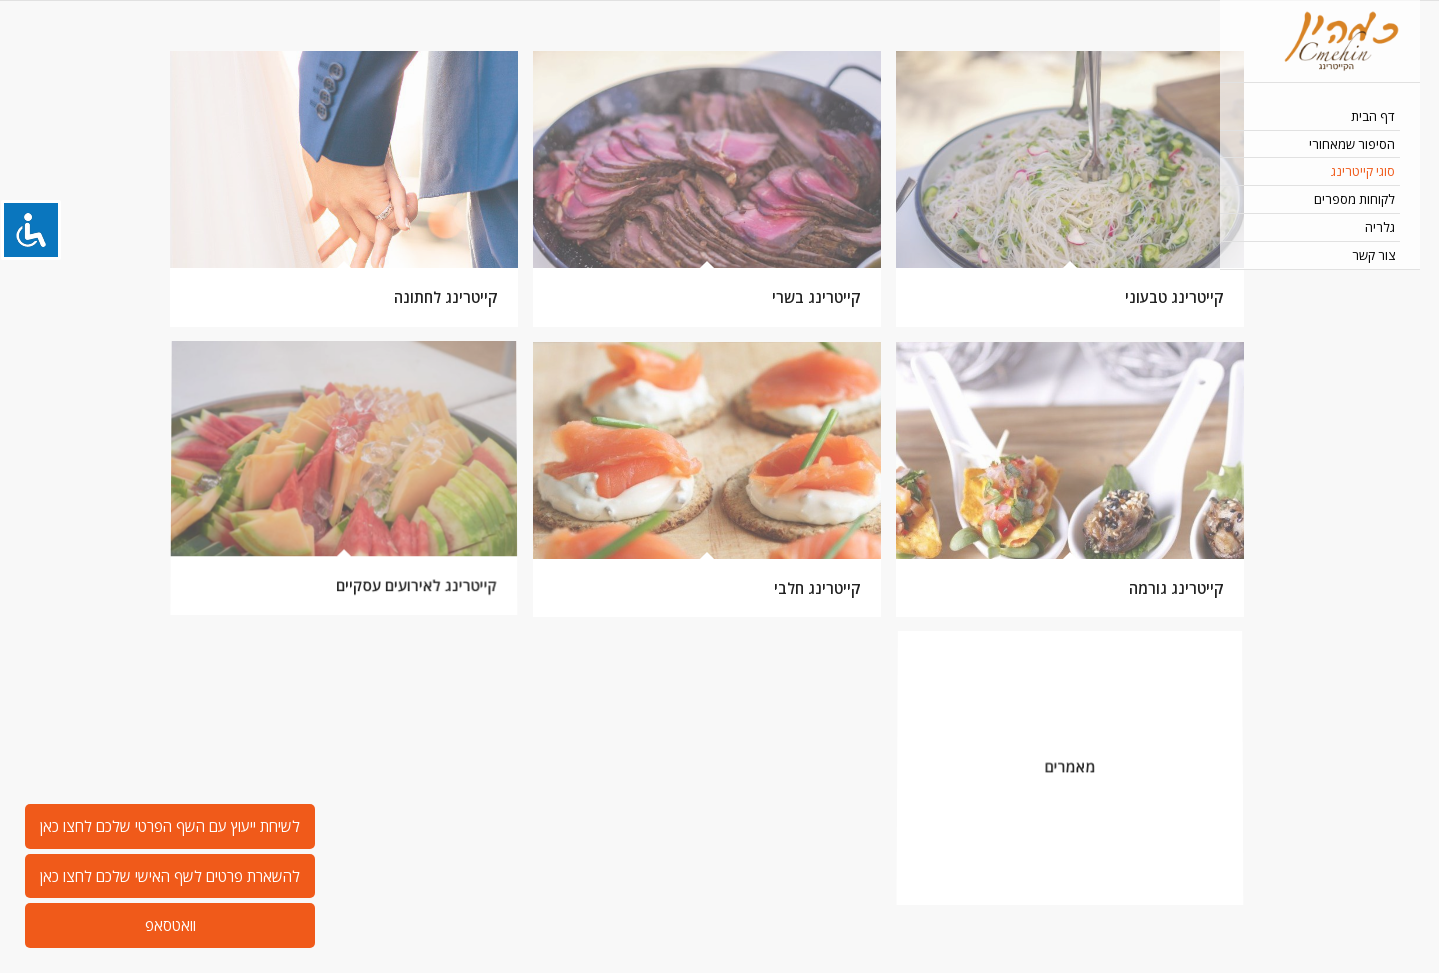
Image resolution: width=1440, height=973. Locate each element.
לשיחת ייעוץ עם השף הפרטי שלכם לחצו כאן (170, 826)
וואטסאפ (170, 925)
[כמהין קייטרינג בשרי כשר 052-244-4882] (1320, 41)
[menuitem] (1320, 117)
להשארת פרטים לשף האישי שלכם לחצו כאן (170, 876)
